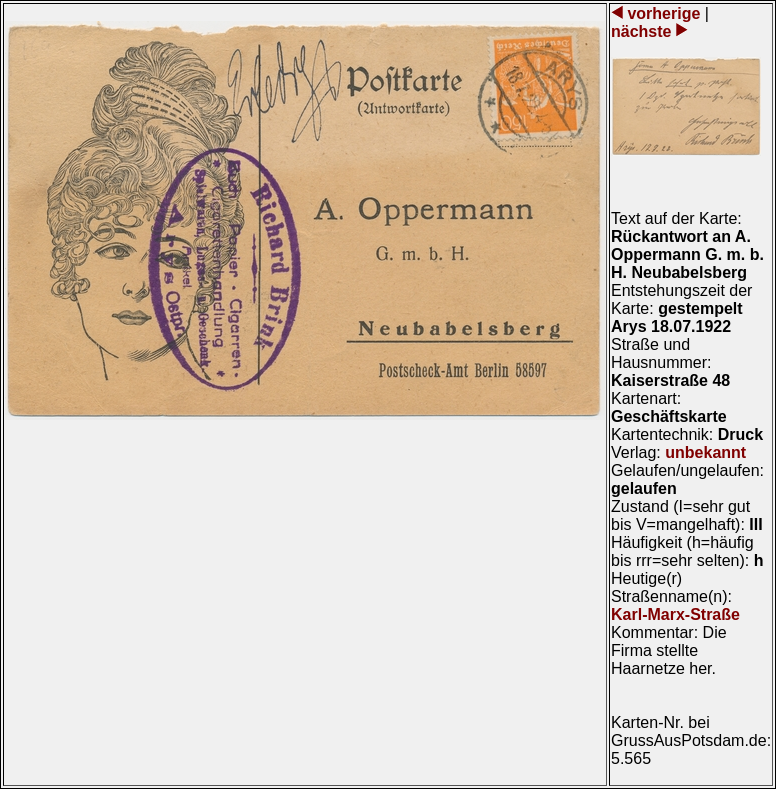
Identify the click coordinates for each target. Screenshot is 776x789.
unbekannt (705, 452)
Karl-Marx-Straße (675, 614)
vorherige (664, 13)
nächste (643, 31)
